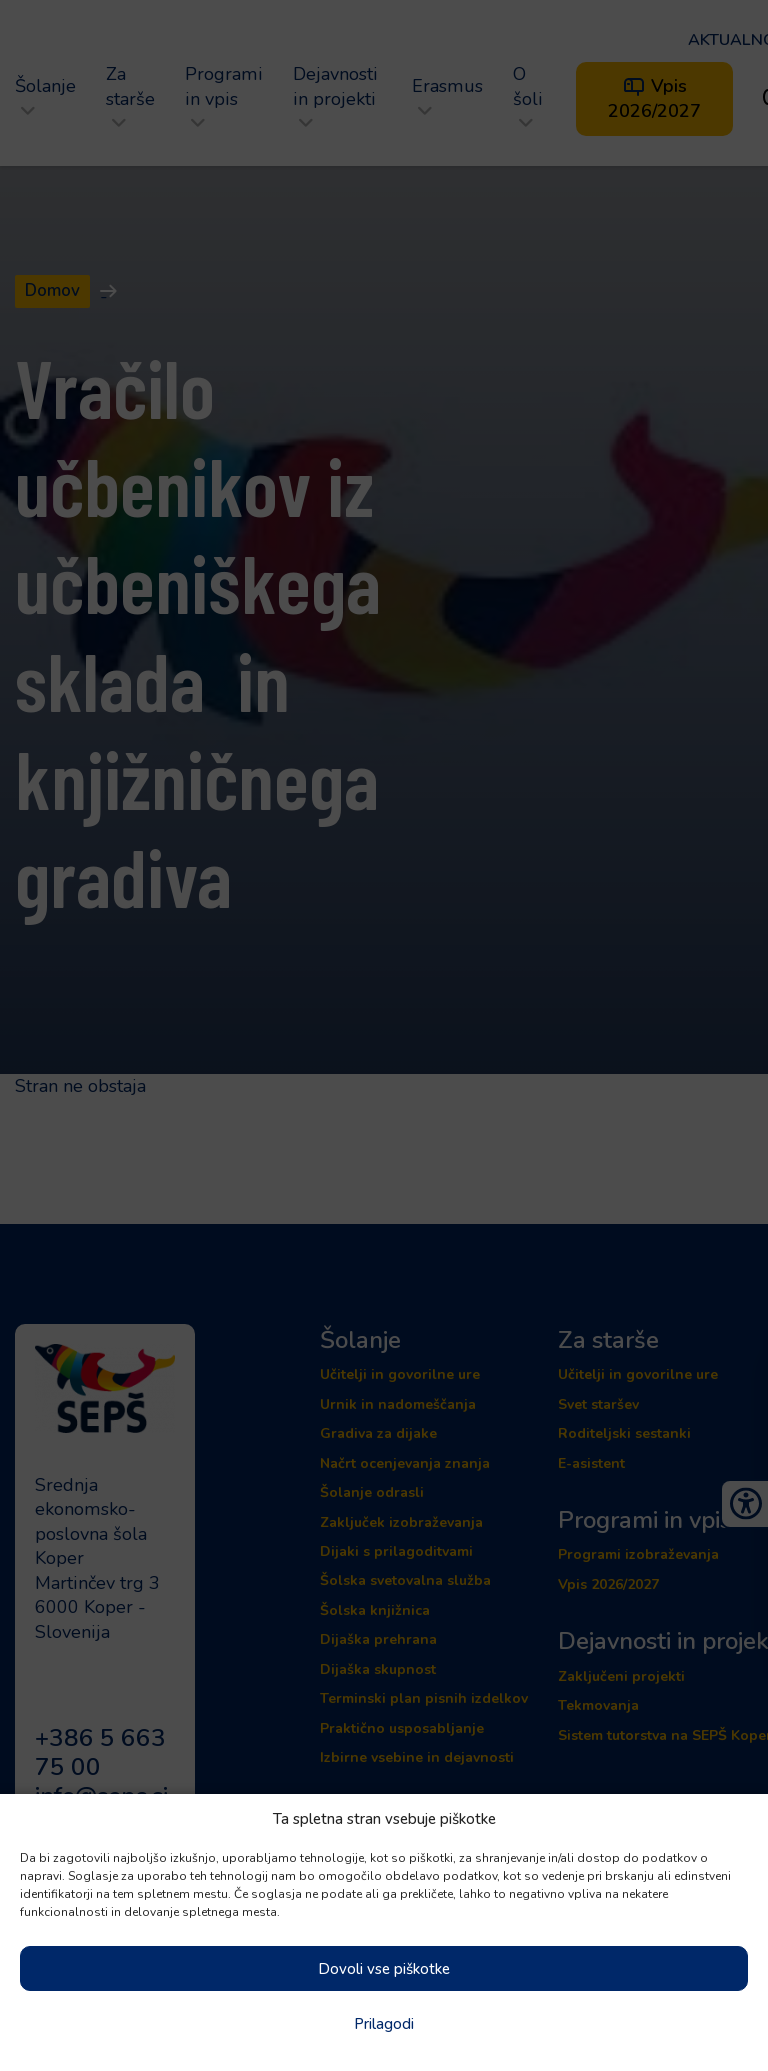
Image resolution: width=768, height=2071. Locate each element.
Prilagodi (384, 2024)
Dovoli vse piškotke (384, 1969)
